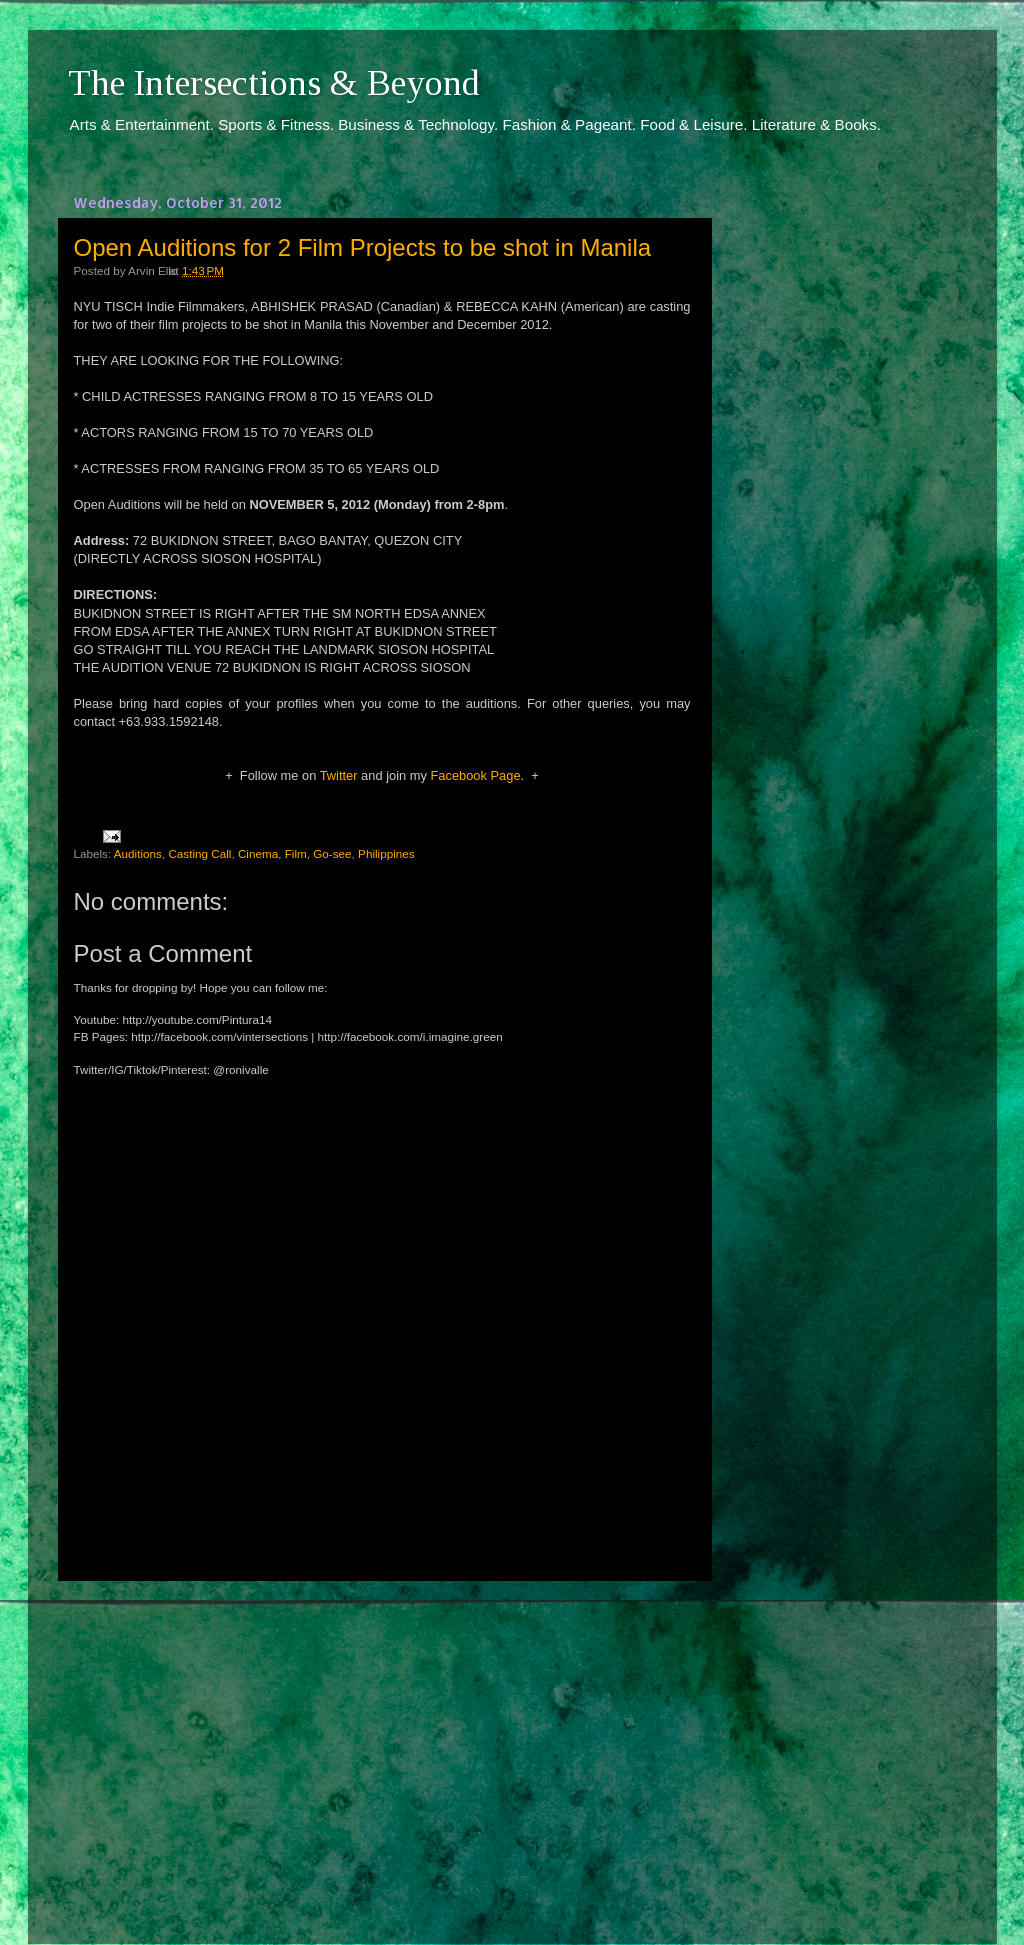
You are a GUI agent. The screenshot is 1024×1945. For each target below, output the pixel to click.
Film (296, 853)
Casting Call (199, 853)
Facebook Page (475, 775)
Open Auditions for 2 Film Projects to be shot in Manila (363, 247)
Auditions (138, 853)
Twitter (339, 775)
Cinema (258, 853)
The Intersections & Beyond (274, 83)
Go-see (332, 853)
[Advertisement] (382, 1744)
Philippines (386, 853)
